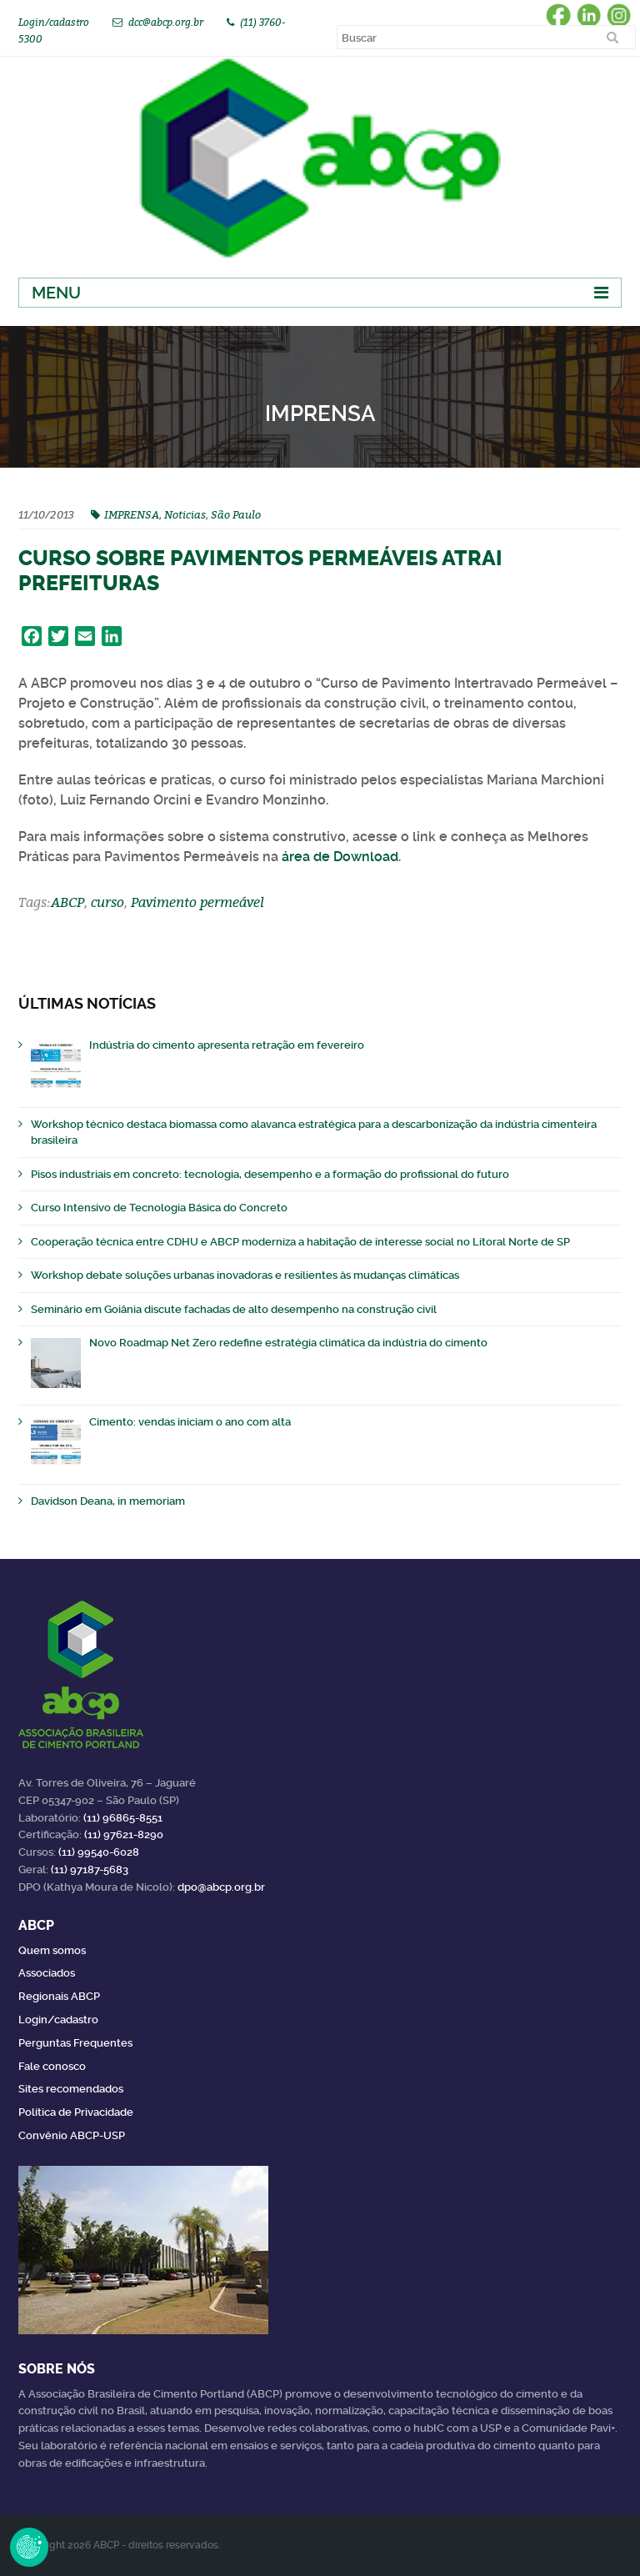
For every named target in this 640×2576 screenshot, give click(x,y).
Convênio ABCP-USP (71, 2135)
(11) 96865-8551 (122, 1818)
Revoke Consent (29, 2547)
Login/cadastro (53, 22)
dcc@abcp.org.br (165, 22)
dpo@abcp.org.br (221, 1887)
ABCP (67, 902)
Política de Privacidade (75, 2112)
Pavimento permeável (197, 902)
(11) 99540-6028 (98, 1852)
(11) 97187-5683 (89, 1869)
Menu (56, 293)
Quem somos (52, 1950)
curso (107, 902)
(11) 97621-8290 (123, 1834)
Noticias (185, 514)
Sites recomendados (70, 2088)
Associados (46, 1973)
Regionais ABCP (59, 1996)
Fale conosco (52, 2066)
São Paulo (236, 514)
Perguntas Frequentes (75, 2043)
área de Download (340, 857)
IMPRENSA (131, 514)
